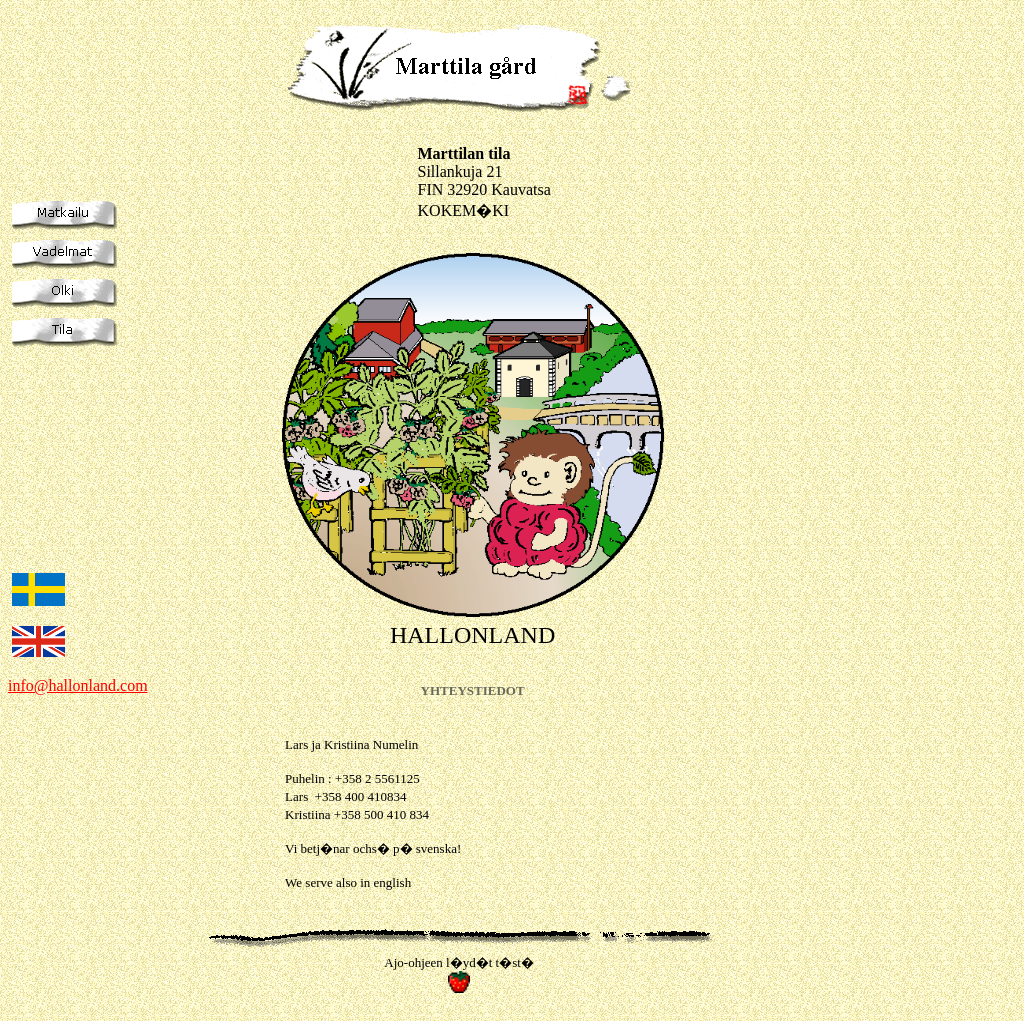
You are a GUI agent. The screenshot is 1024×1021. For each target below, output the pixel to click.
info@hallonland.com (78, 685)
